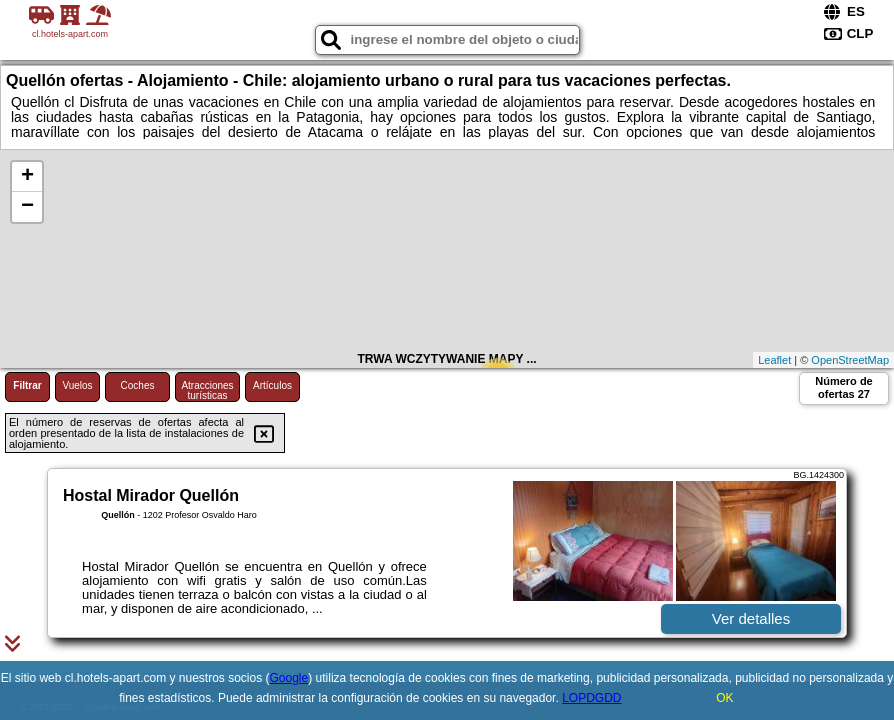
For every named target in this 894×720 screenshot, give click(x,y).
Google (289, 678)
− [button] (27, 207)
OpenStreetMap (850, 360)
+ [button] (27, 177)
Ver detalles (751, 618)
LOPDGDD (591, 698)
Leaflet (774, 360)
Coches (138, 385)
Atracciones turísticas (207, 390)
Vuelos (77, 385)
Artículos (272, 385)
